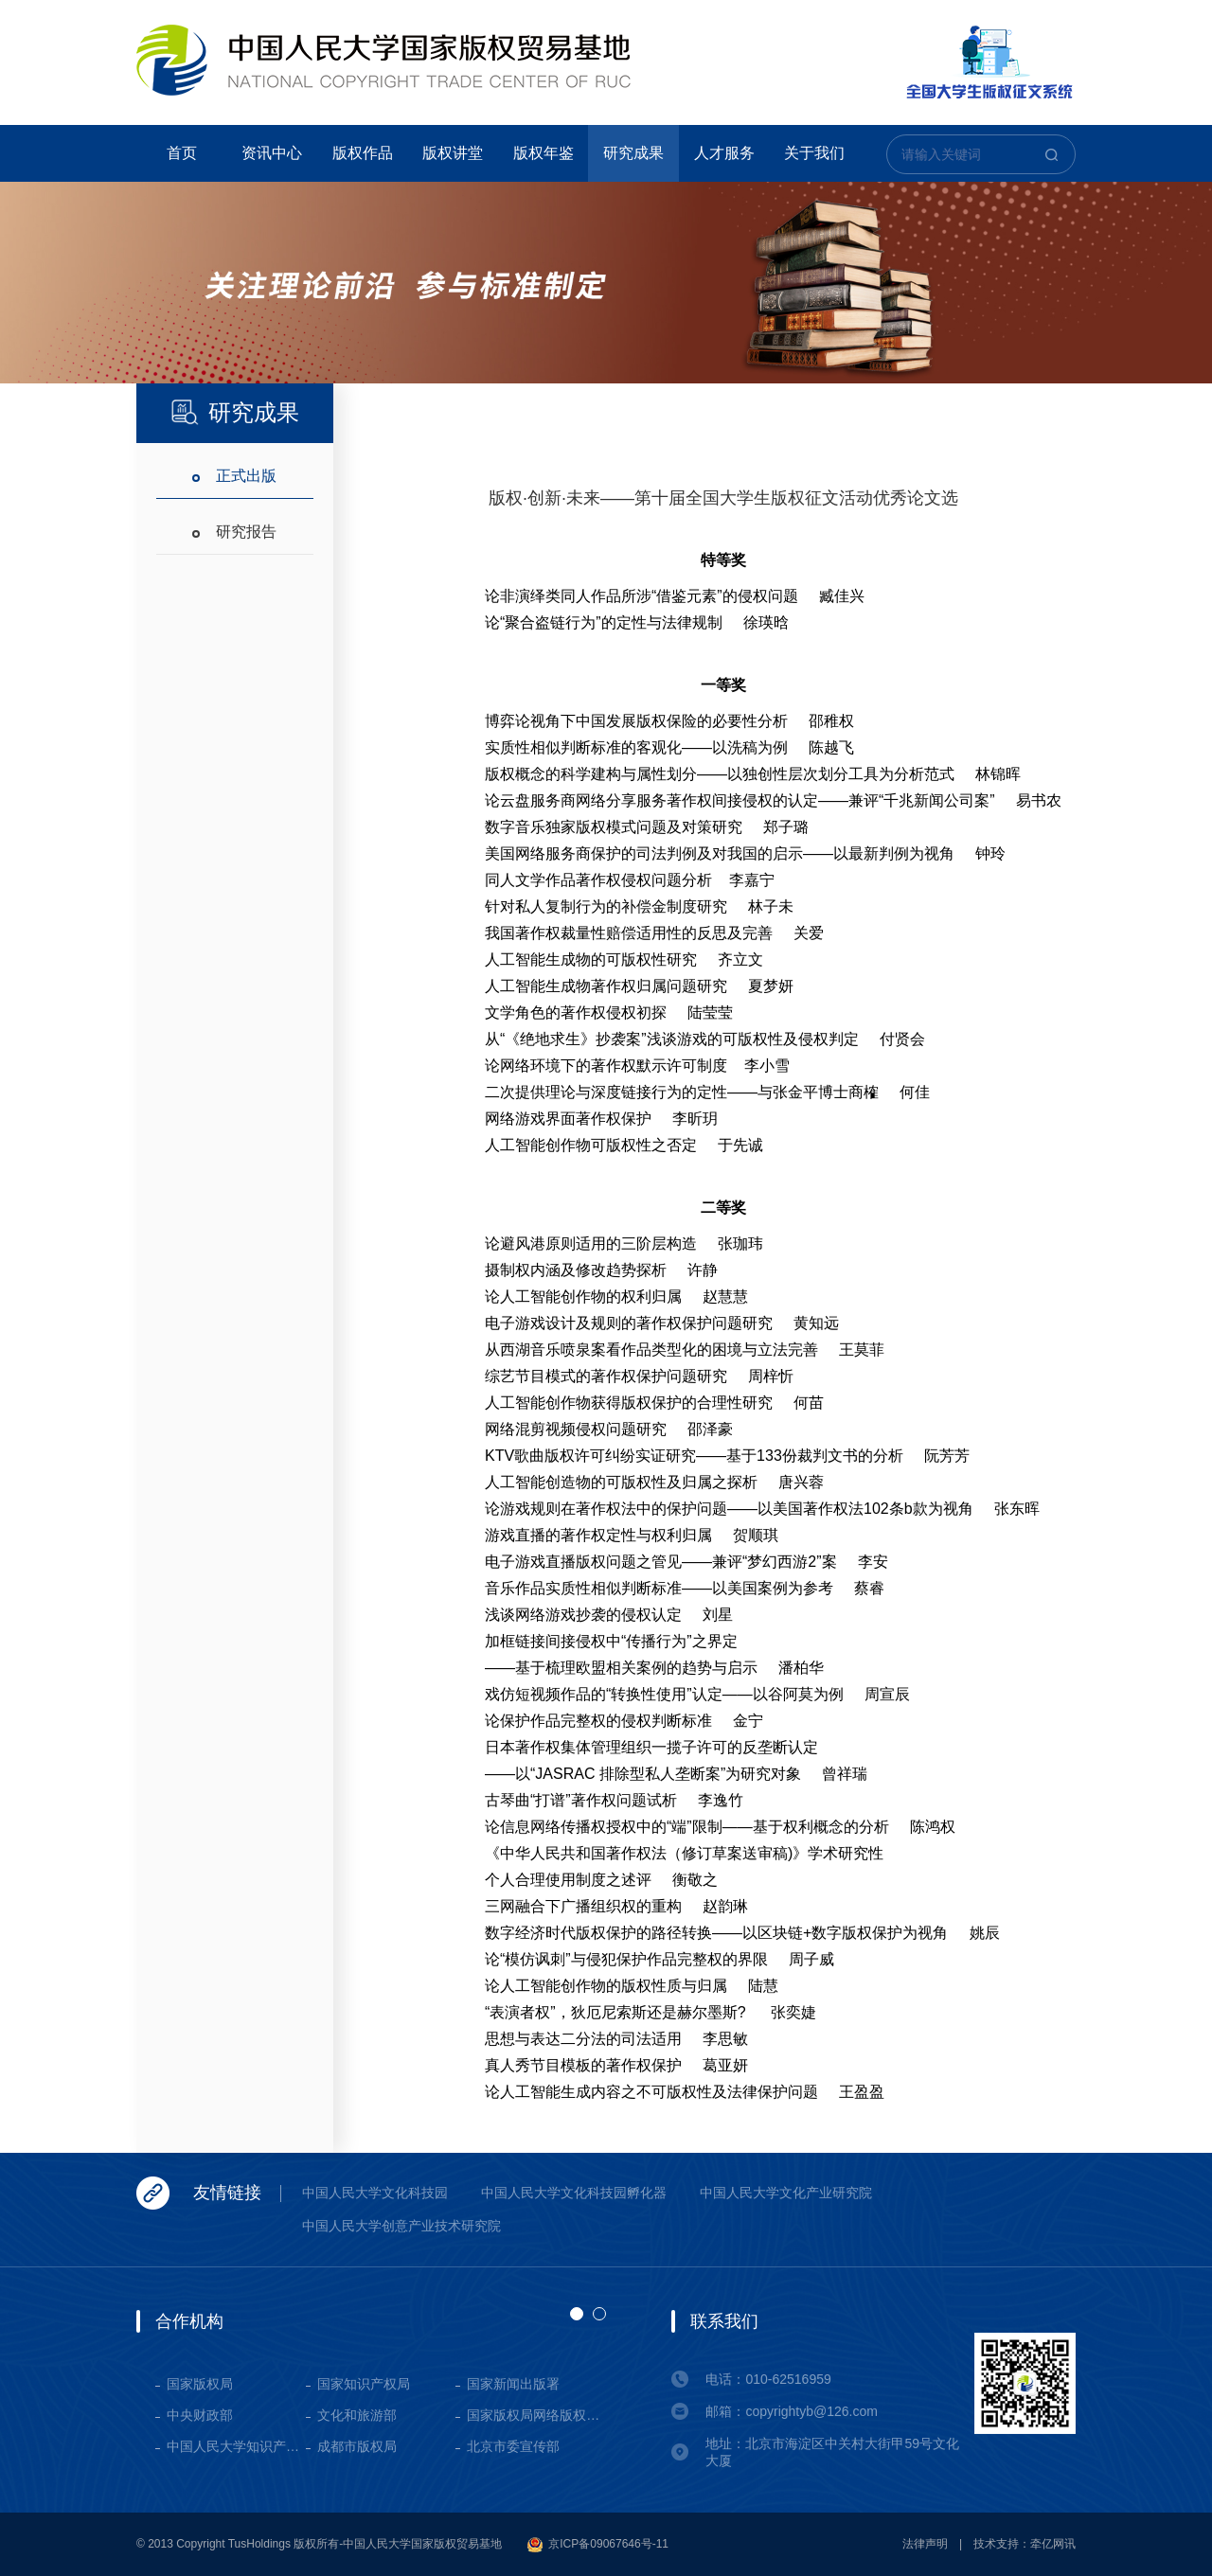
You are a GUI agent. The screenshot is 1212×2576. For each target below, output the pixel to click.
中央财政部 (200, 2415)
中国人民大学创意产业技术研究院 (401, 2225)
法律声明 (925, 2543)
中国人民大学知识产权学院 (236, 2446)
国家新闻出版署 (513, 2383)
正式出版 (246, 476)
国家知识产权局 (363, 2383)
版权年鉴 (543, 153)
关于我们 (814, 153)
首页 (182, 153)
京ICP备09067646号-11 (597, 2544)
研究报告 (246, 532)
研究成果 (633, 153)
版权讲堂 (452, 153)
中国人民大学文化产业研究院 (786, 2192)
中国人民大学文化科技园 (375, 2192)
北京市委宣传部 (513, 2446)
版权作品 (362, 153)
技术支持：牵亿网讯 (1024, 2543)
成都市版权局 (357, 2446)
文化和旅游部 (357, 2415)
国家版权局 (200, 2383)
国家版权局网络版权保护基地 (536, 2415)
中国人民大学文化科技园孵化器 (574, 2192)
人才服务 (724, 153)
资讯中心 (271, 153)
